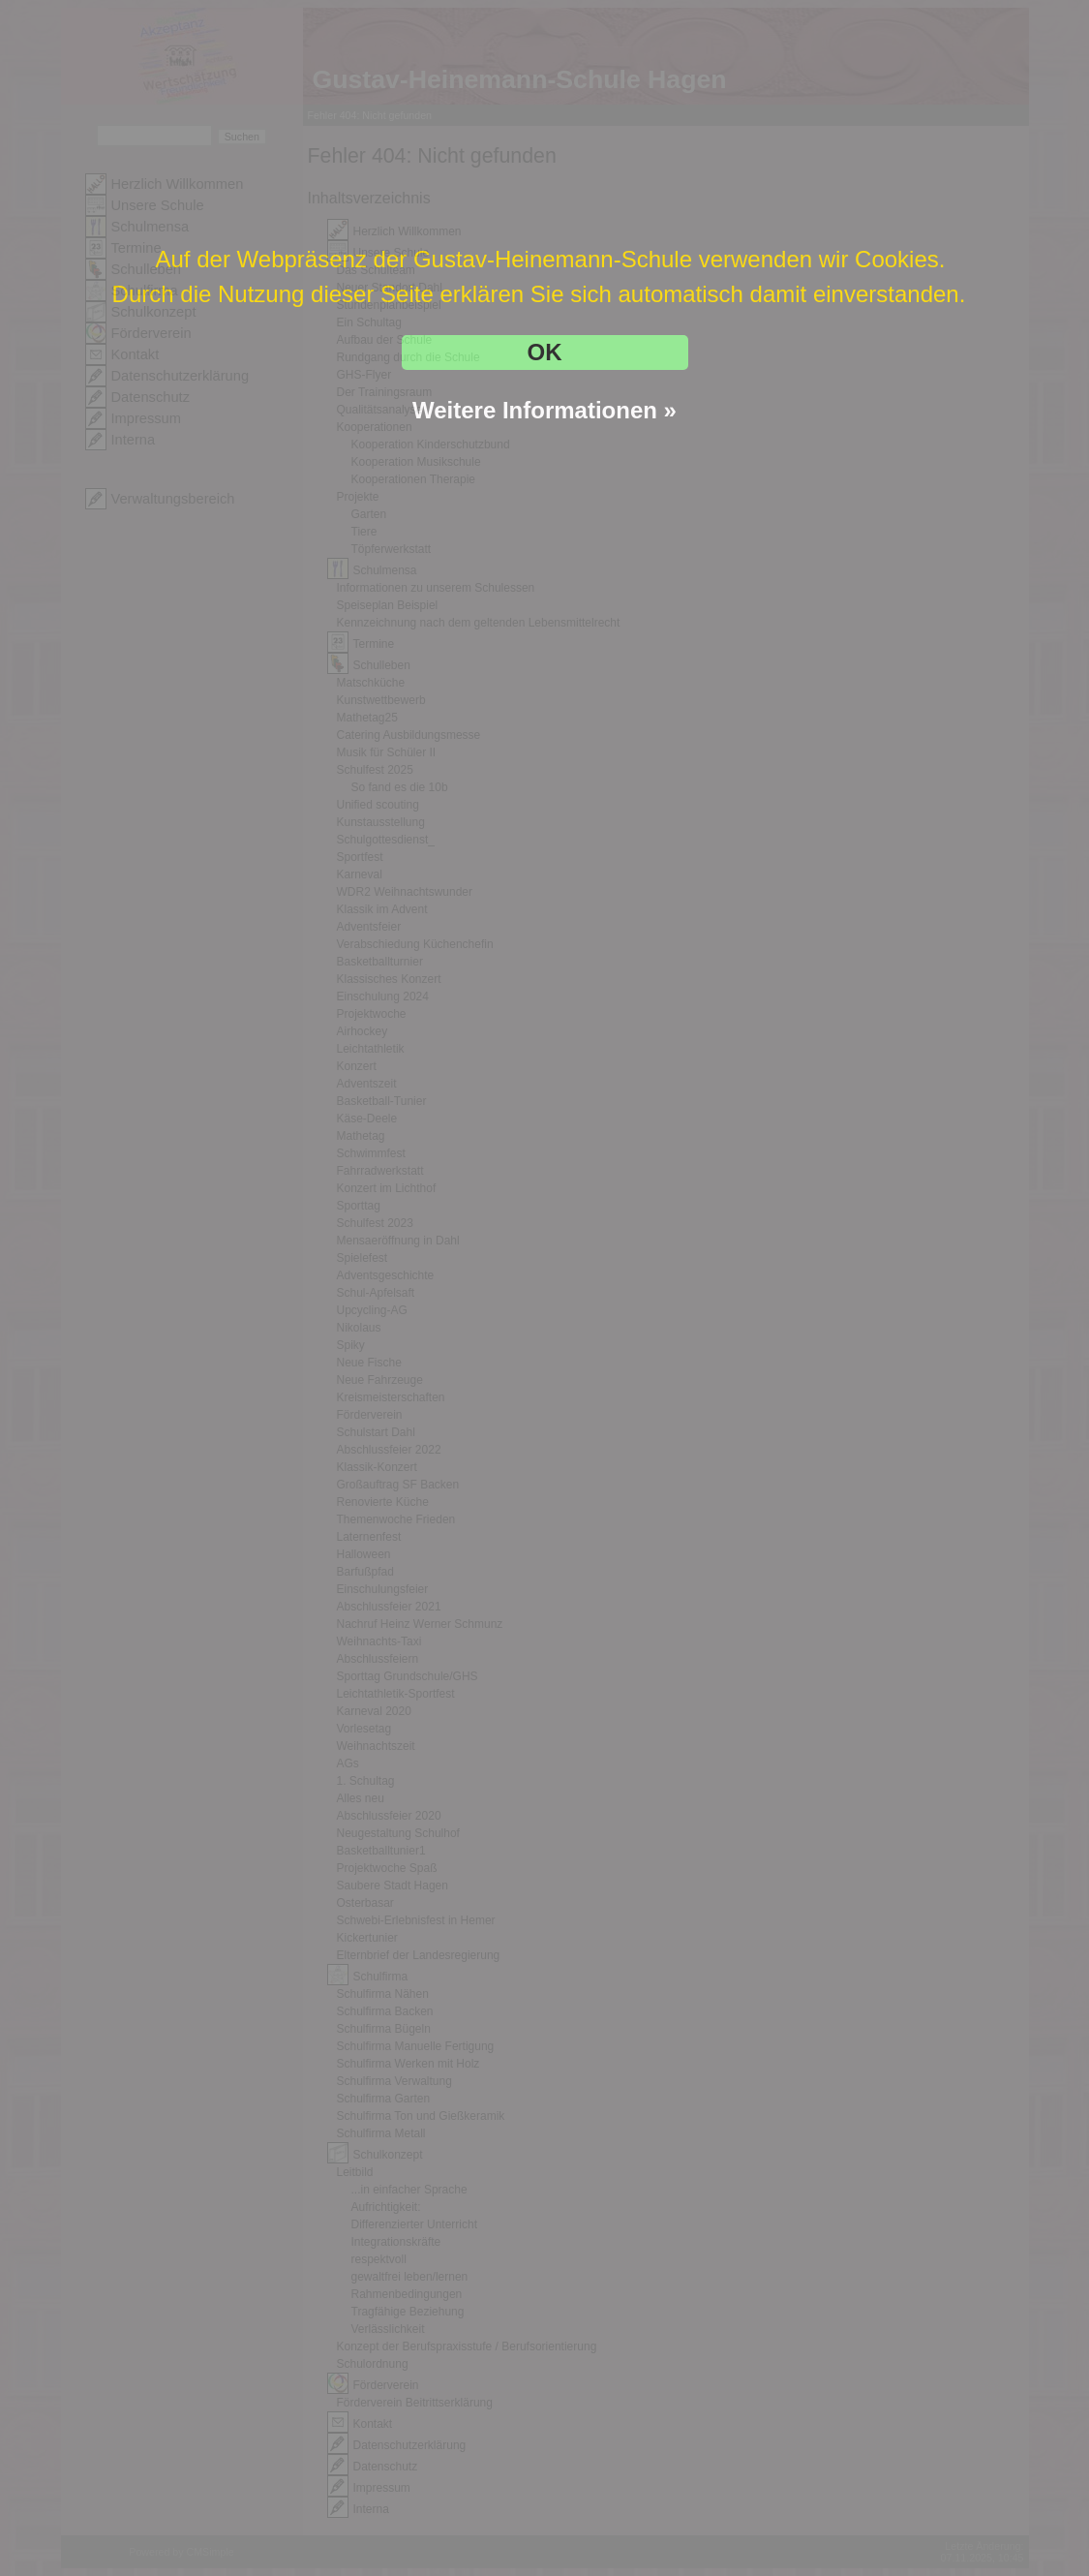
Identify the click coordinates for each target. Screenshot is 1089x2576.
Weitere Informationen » (544, 410)
